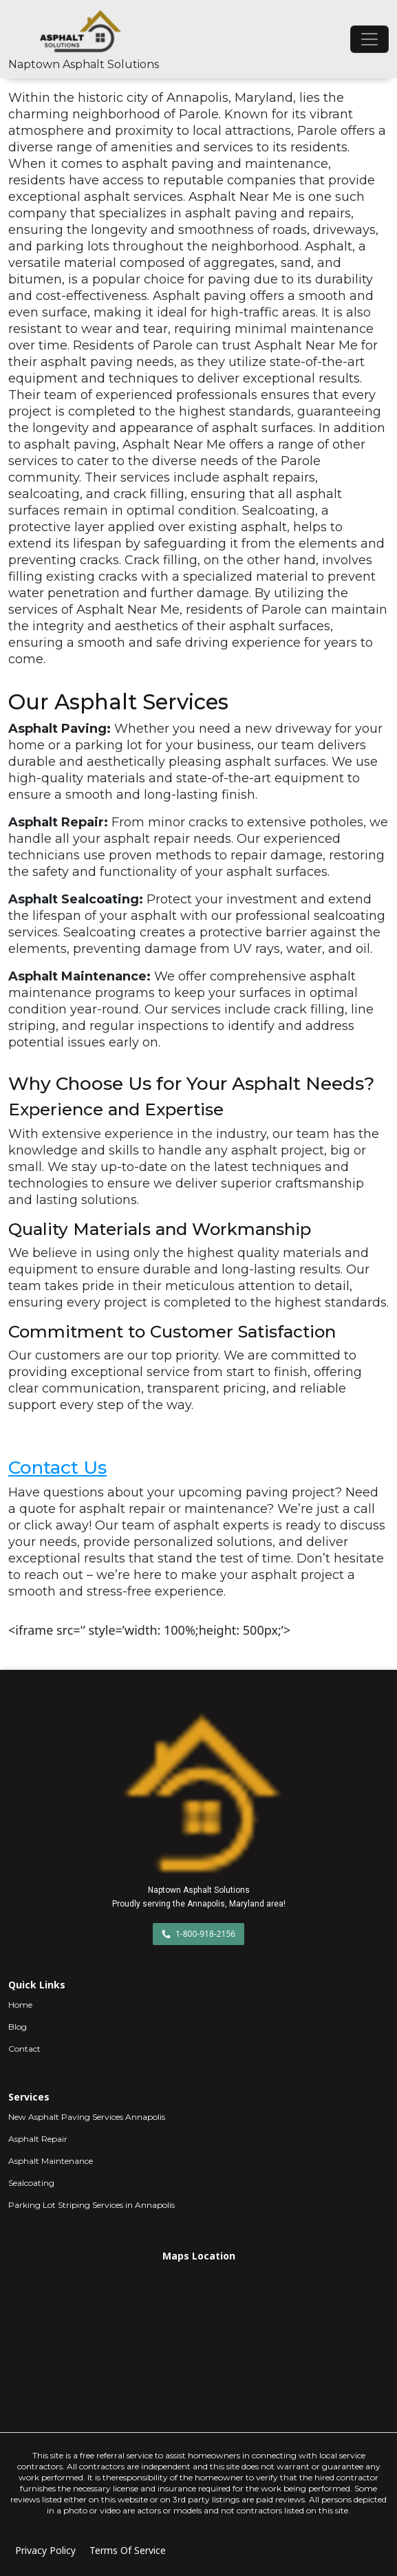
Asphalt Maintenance (50, 2161)
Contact (24, 2048)
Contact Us (57, 1467)
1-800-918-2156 (198, 1934)
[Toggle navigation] (369, 39)
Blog (17, 2026)
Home (20, 2004)
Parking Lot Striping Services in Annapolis (91, 2205)
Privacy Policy (45, 2550)
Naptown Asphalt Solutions (83, 64)
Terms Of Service (127, 2550)
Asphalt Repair (37, 2139)
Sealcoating (31, 2183)
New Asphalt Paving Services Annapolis (86, 2117)
